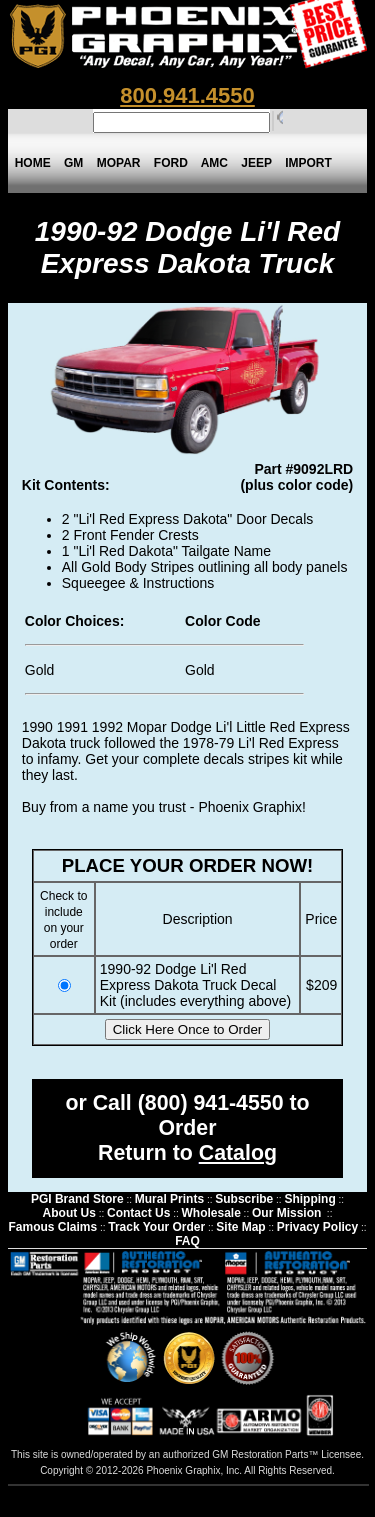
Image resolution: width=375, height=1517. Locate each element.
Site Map (240, 1227)
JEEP (257, 163)
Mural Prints (169, 1199)
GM (73, 163)
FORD (170, 163)
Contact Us (138, 1213)
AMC (214, 163)
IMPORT (309, 163)
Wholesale (210, 1213)
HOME (32, 163)
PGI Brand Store (77, 1199)
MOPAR (118, 163)
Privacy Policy (317, 1227)
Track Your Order (156, 1227)
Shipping (309, 1199)
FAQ (187, 1241)
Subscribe (244, 1199)
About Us (69, 1213)
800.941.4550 (187, 95)
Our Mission (286, 1213)
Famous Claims (52, 1227)
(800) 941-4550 (211, 1103)
